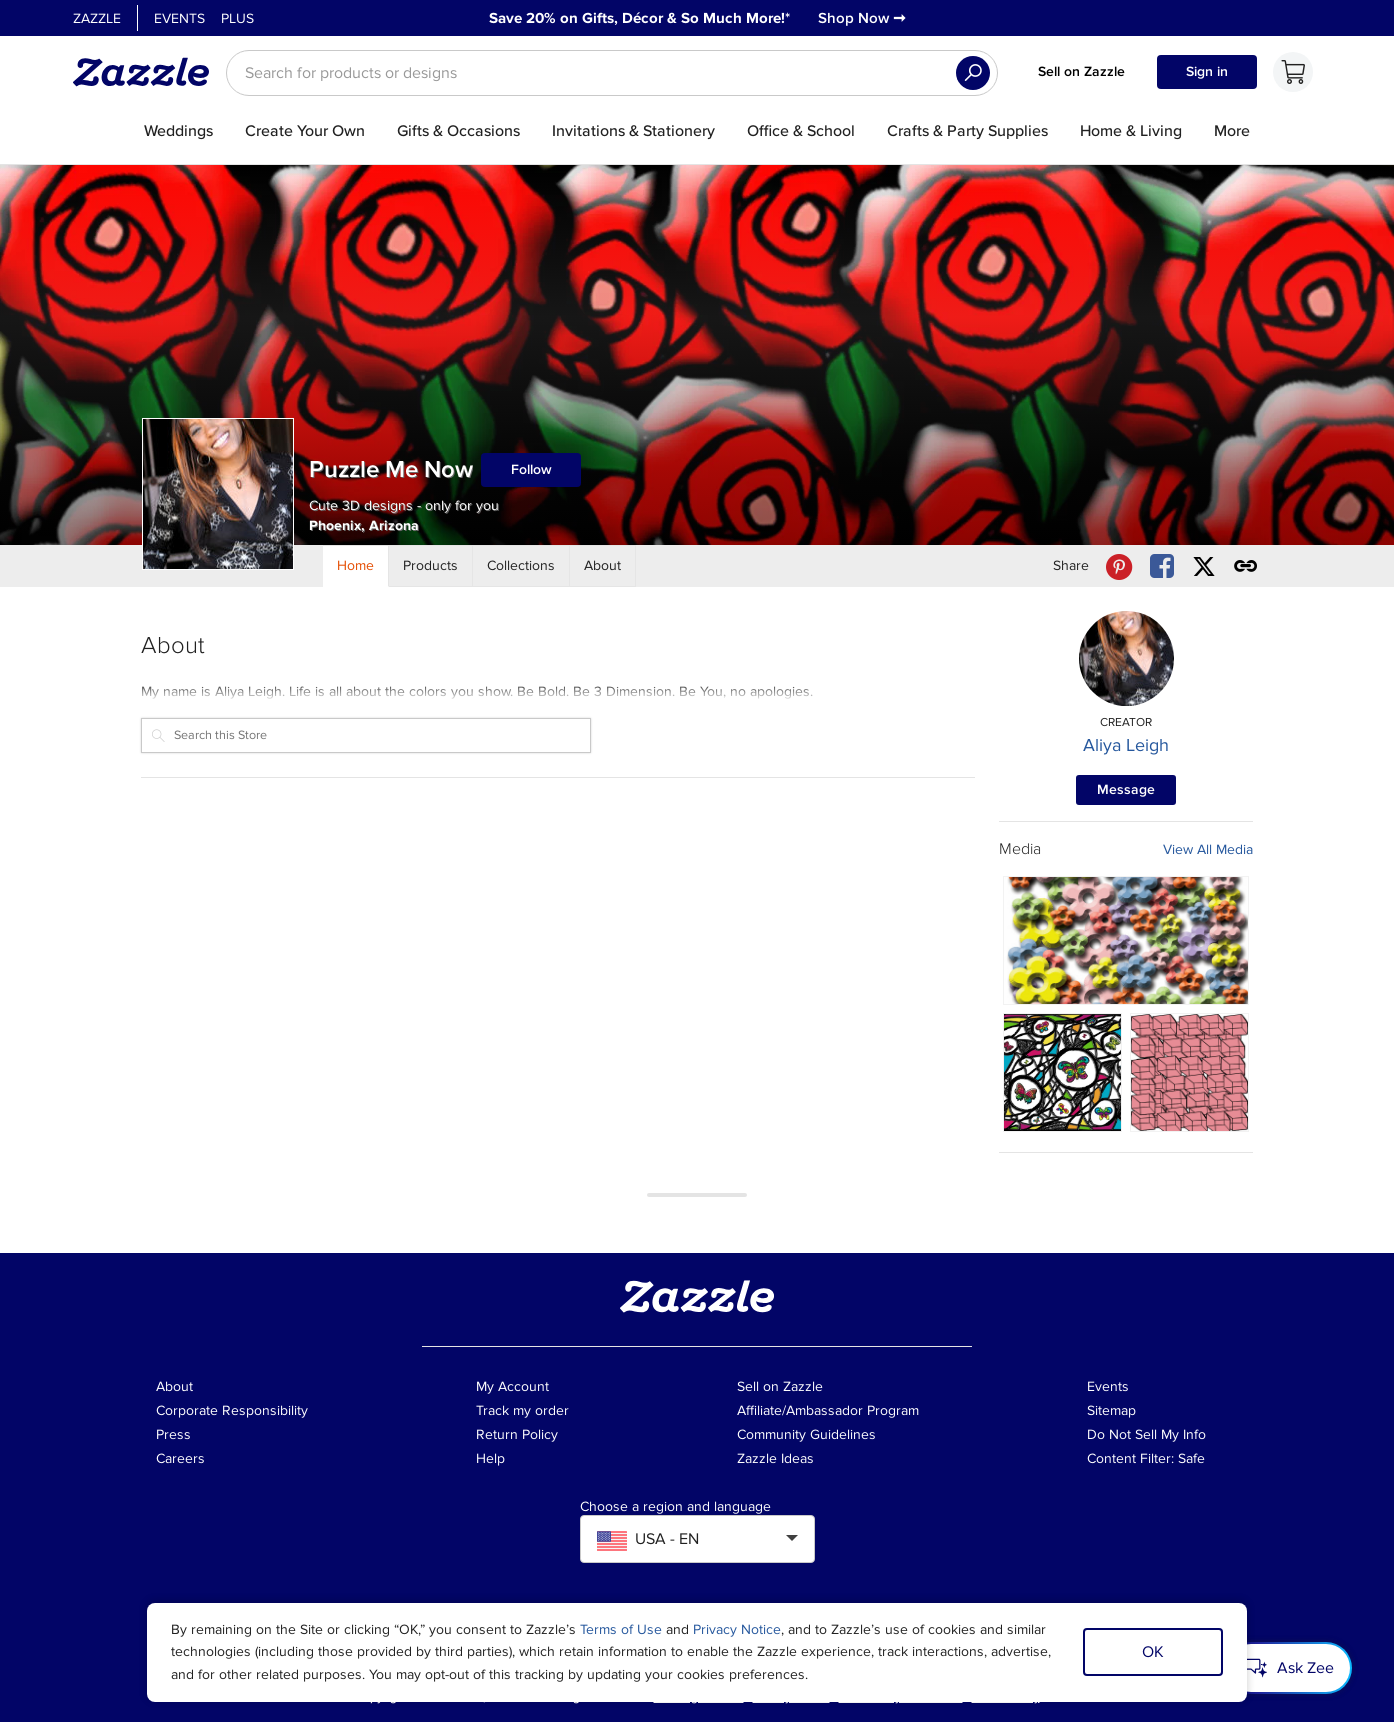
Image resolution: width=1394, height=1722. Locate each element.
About (174, 1386)
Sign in (1207, 71)
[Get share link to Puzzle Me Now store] (1246, 566)
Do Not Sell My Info (1146, 1434)
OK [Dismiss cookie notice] (1153, 1652)
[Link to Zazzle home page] (148, 72)
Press (173, 1434)
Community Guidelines (806, 1434)
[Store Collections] (521, 566)
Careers (180, 1458)
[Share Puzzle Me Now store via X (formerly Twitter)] (1204, 566)
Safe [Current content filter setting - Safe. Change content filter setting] (1191, 1458)
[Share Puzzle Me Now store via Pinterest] (1119, 566)
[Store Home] (356, 566)
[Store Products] (431, 566)
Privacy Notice (737, 1629)
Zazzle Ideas (775, 1458)
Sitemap (1111, 1410)
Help (490, 1458)
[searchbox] (612, 73)
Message (1126, 789)
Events (179, 18)
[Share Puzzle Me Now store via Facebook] (1162, 566)
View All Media (1208, 849)
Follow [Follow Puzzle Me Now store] (531, 469)
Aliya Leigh (1126, 745)
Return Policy (517, 1434)
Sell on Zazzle (1081, 71)
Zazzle (97, 18)
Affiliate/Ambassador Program (828, 1410)
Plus (237, 18)
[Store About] (603, 566)
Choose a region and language (675, 1507)
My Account (512, 1386)
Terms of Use (621, 1629)
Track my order (522, 1410)
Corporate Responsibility (232, 1410)
